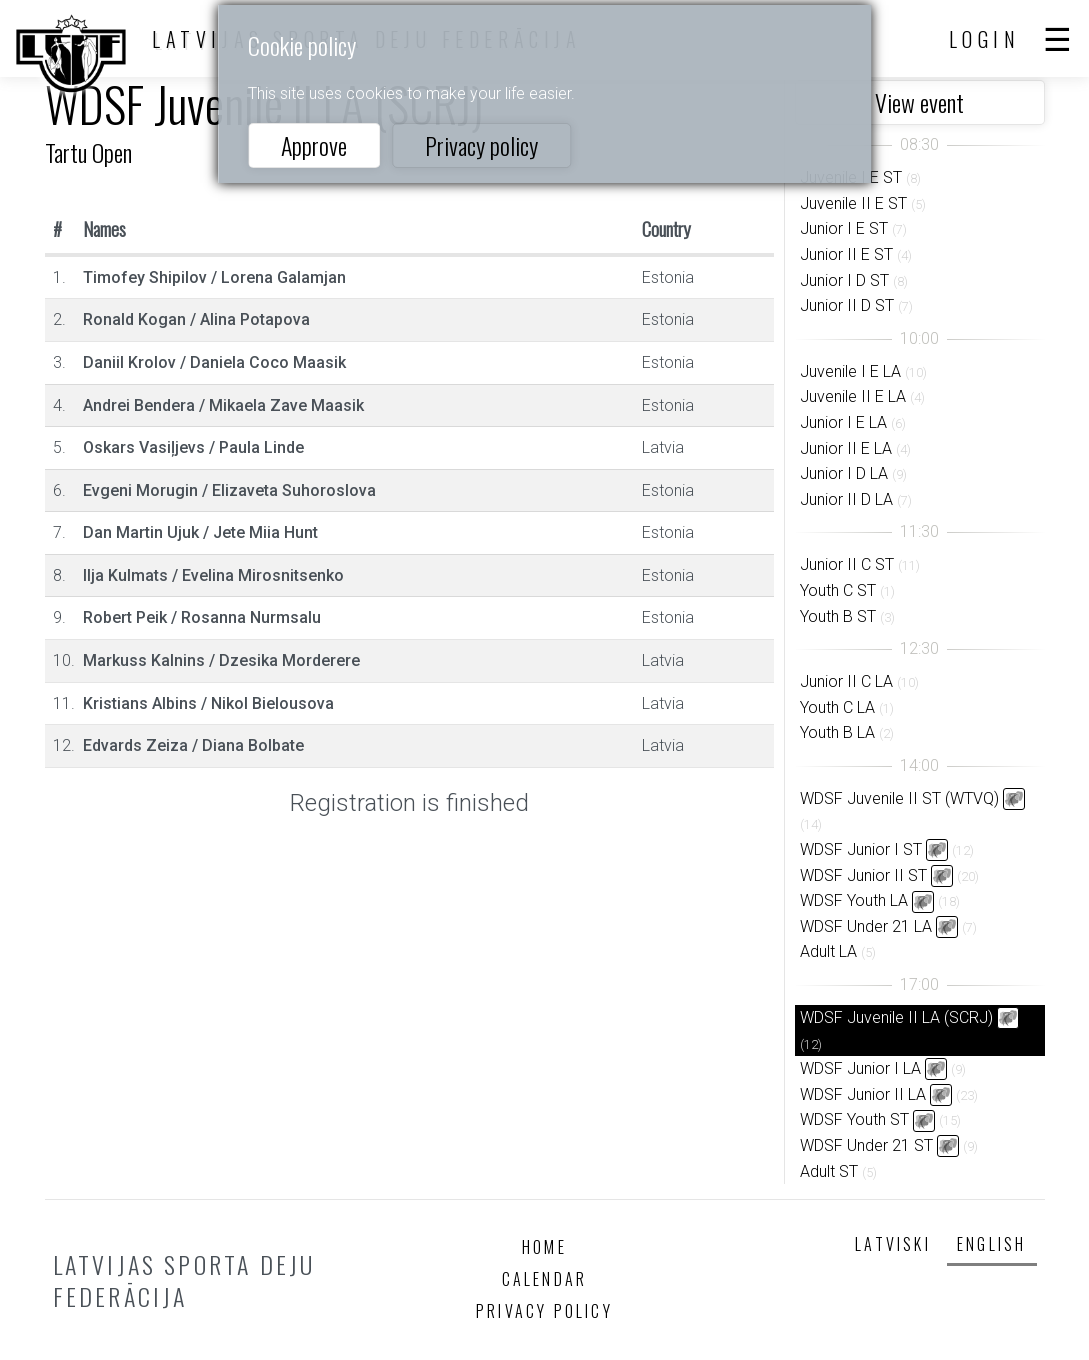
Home (544, 1247)
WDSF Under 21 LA (866, 926)
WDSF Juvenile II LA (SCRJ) (896, 1017)
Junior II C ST (847, 564)
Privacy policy (481, 145)
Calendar (545, 1279)
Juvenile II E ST (853, 203)
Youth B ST (838, 616)
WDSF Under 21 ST (866, 1145)
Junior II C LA (846, 681)
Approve (314, 145)
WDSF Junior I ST (861, 849)
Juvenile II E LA (853, 396)
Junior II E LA (846, 448)
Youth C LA (837, 707)
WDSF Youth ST (854, 1119)
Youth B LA (837, 732)
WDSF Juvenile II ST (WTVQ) (899, 798)
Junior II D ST (847, 305)
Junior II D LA (846, 499)
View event (919, 102)
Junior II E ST (846, 254)
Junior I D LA (844, 473)
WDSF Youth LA (854, 900)
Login (985, 39)
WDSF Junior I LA (860, 1068)
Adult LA (828, 951)
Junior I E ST (844, 228)
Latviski (893, 1244)
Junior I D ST (844, 280)
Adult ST (829, 1171)
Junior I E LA (843, 422)
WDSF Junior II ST (863, 875)
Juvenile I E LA (850, 371)
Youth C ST (838, 590)
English (991, 1244)
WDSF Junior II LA (863, 1094)
